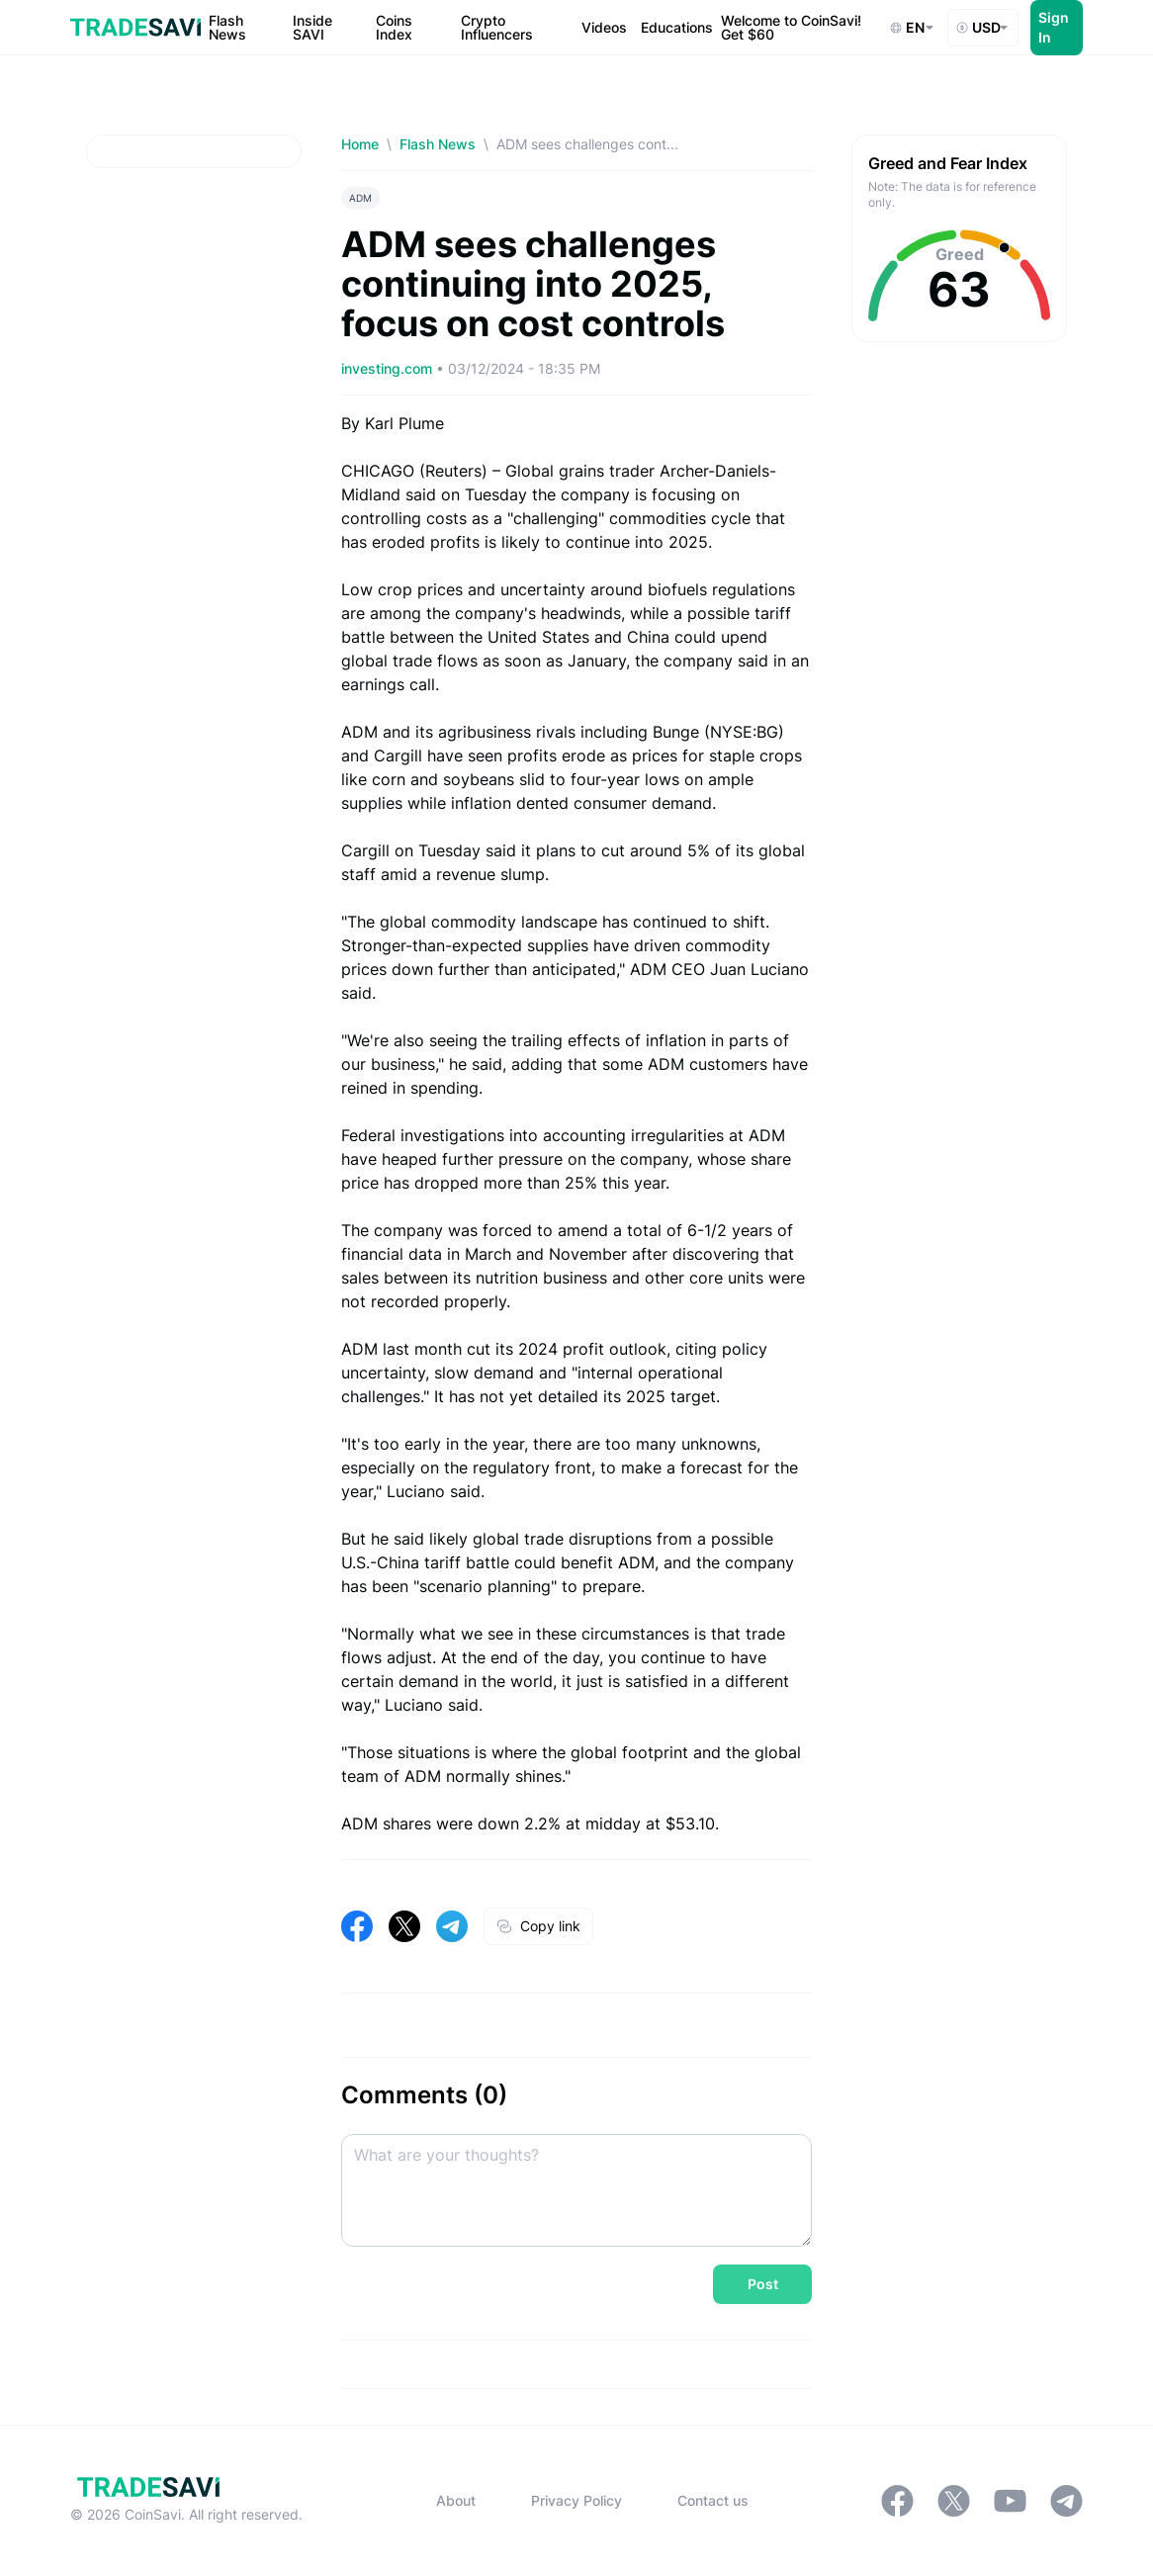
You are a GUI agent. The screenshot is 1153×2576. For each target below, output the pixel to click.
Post (763, 2283)
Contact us (713, 2500)
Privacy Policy (576, 2500)
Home (360, 143)
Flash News (437, 143)
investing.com (388, 368)
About (456, 2500)
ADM (360, 198)
